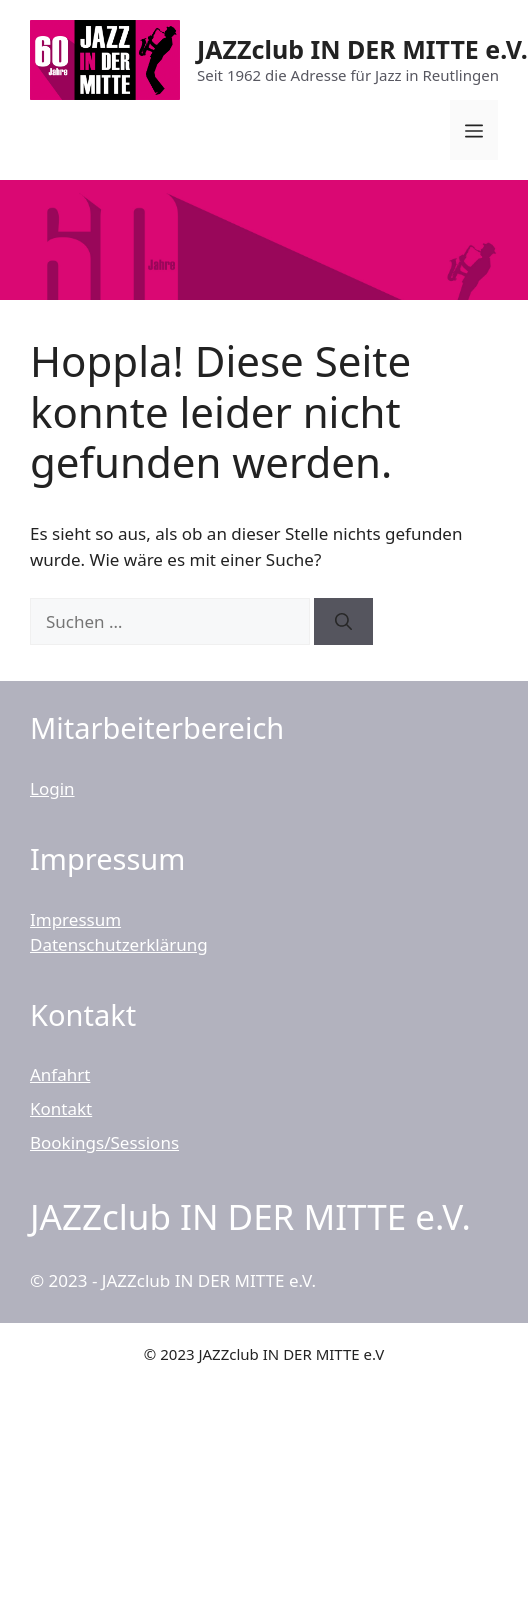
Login (52, 788)
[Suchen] (343, 622)
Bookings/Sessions (104, 1142)
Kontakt (61, 1108)
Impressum (75, 919)
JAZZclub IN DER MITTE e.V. (362, 49)
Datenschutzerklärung (119, 944)
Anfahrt (60, 1074)
